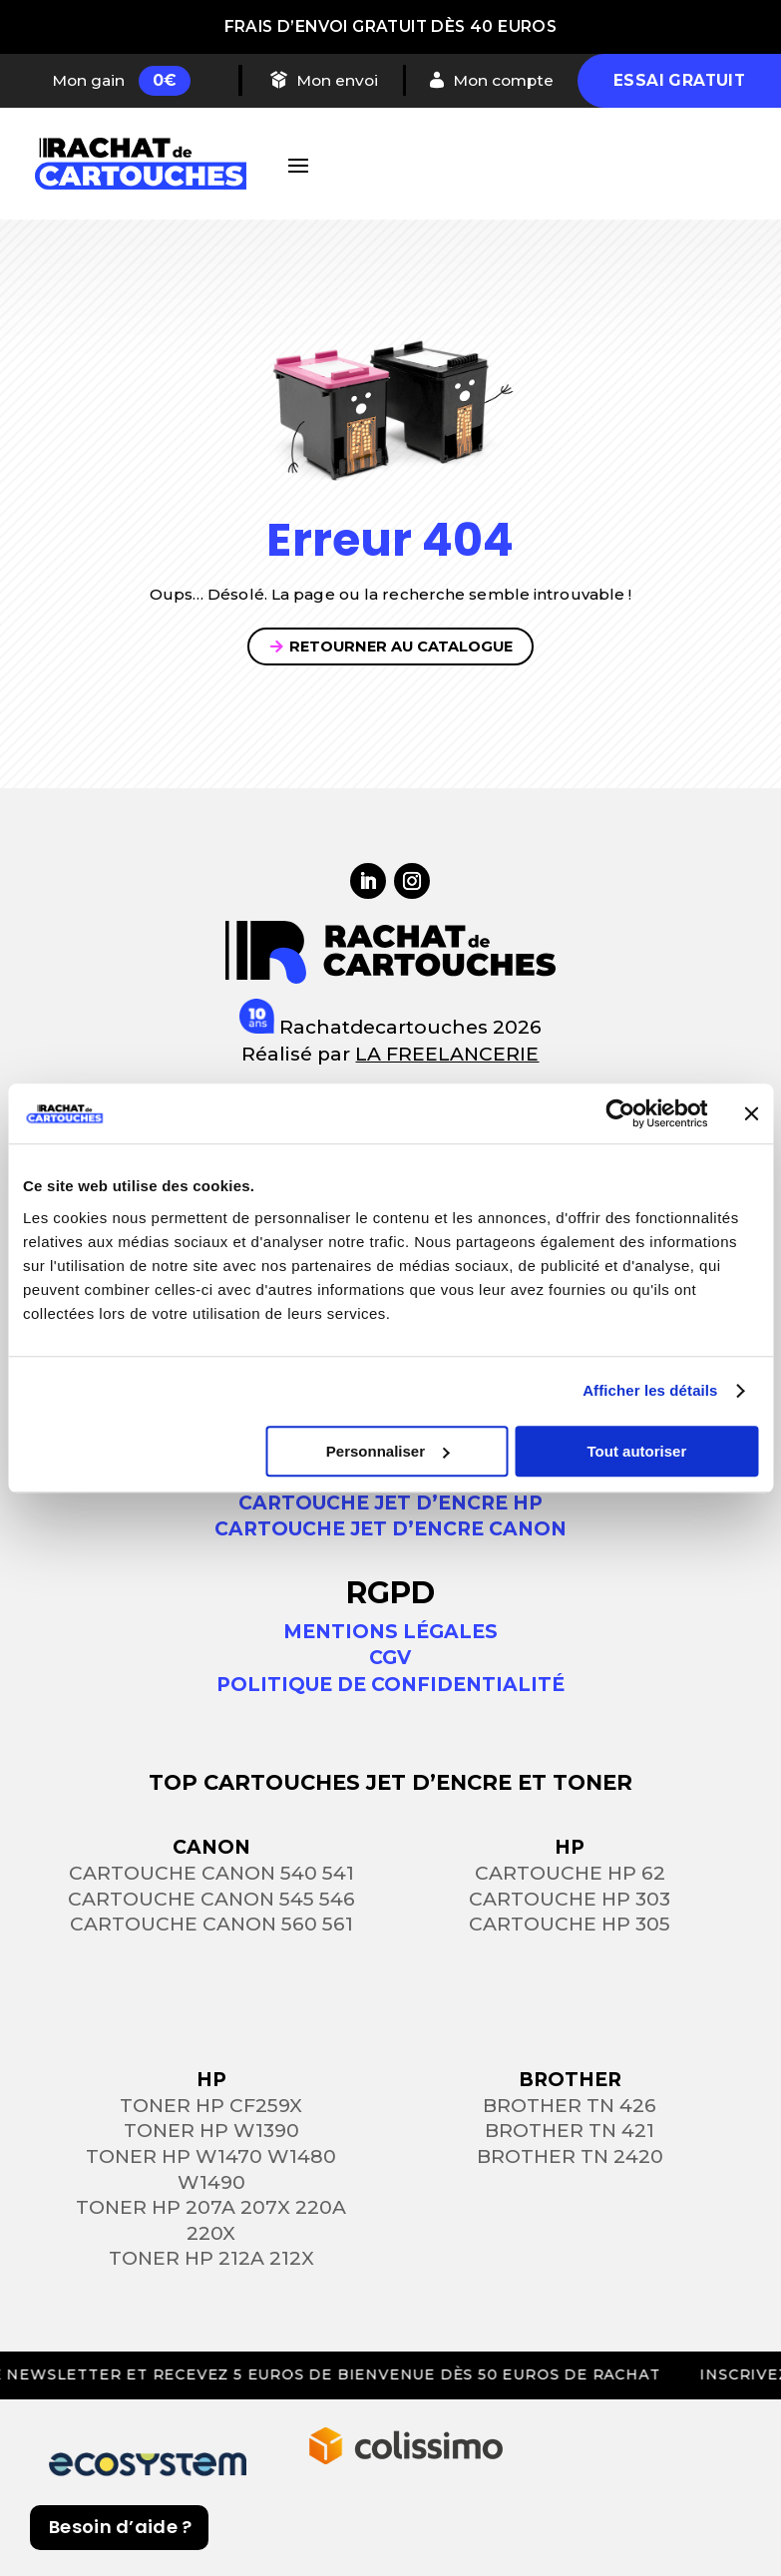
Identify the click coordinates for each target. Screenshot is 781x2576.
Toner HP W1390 (211, 2130)
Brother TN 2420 (570, 2156)
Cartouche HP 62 (570, 1873)
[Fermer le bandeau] (751, 1113)
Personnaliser (387, 1451)
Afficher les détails (650, 1390)
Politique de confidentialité (390, 1684)
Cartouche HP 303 (569, 1899)
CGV (390, 1657)
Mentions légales (390, 1631)
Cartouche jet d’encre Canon (390, 1528)
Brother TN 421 (569, 2130)
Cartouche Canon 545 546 (211, 1899)
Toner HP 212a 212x (211, 2258)
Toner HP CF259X (211, 2105)
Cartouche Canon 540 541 (211, 1873)
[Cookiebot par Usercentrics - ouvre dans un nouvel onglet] (620, 1113)
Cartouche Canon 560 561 (211, 1924)
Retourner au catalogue (401, 646)
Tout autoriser (637, 1451)
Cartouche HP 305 (569, 1924)
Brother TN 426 (569, 2105)
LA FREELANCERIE (447, 1054)
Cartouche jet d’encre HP (390, 1503)
